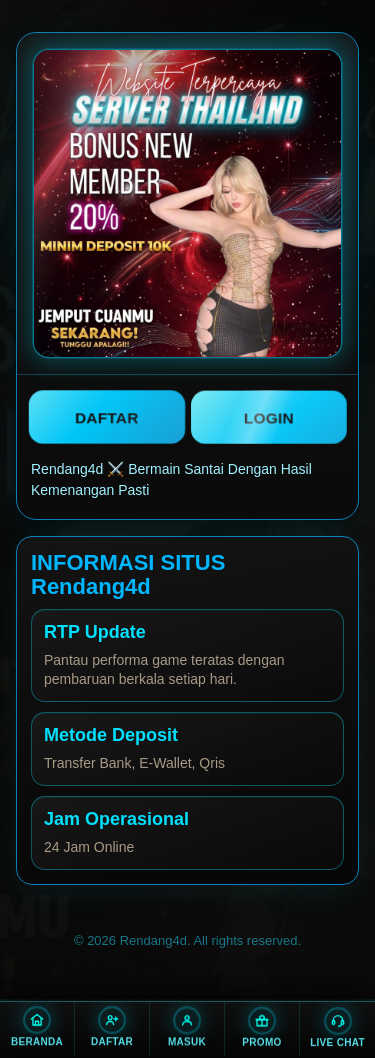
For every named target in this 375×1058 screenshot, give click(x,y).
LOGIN (268, 417)
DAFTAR (106, 416)
